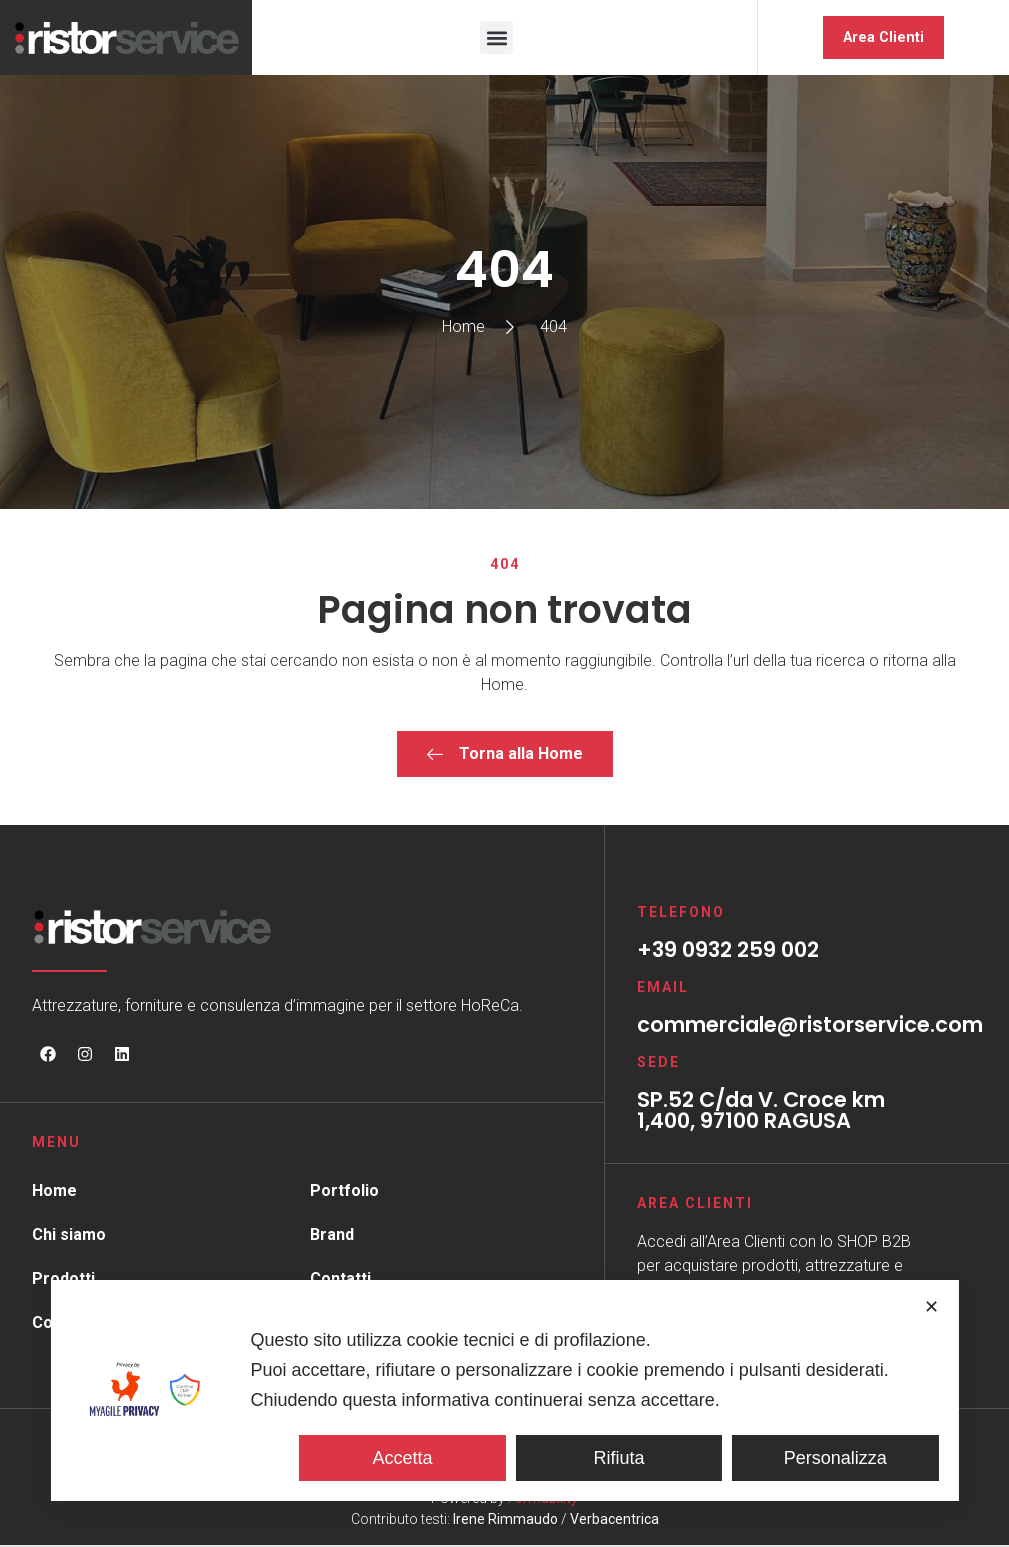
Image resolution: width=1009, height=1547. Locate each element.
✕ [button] (931, 1307)
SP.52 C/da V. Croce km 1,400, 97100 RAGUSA (761, 1112)
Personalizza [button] (835, 1458)
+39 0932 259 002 (728, 951)
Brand (332, 1236)
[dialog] (504, 1390)
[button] (496, 38)
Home (54, 1192)
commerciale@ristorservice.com (810, 1026)
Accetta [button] (402, 1458)
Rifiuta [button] (618, 1458)
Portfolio (344, 1192)
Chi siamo (69, 1236)
